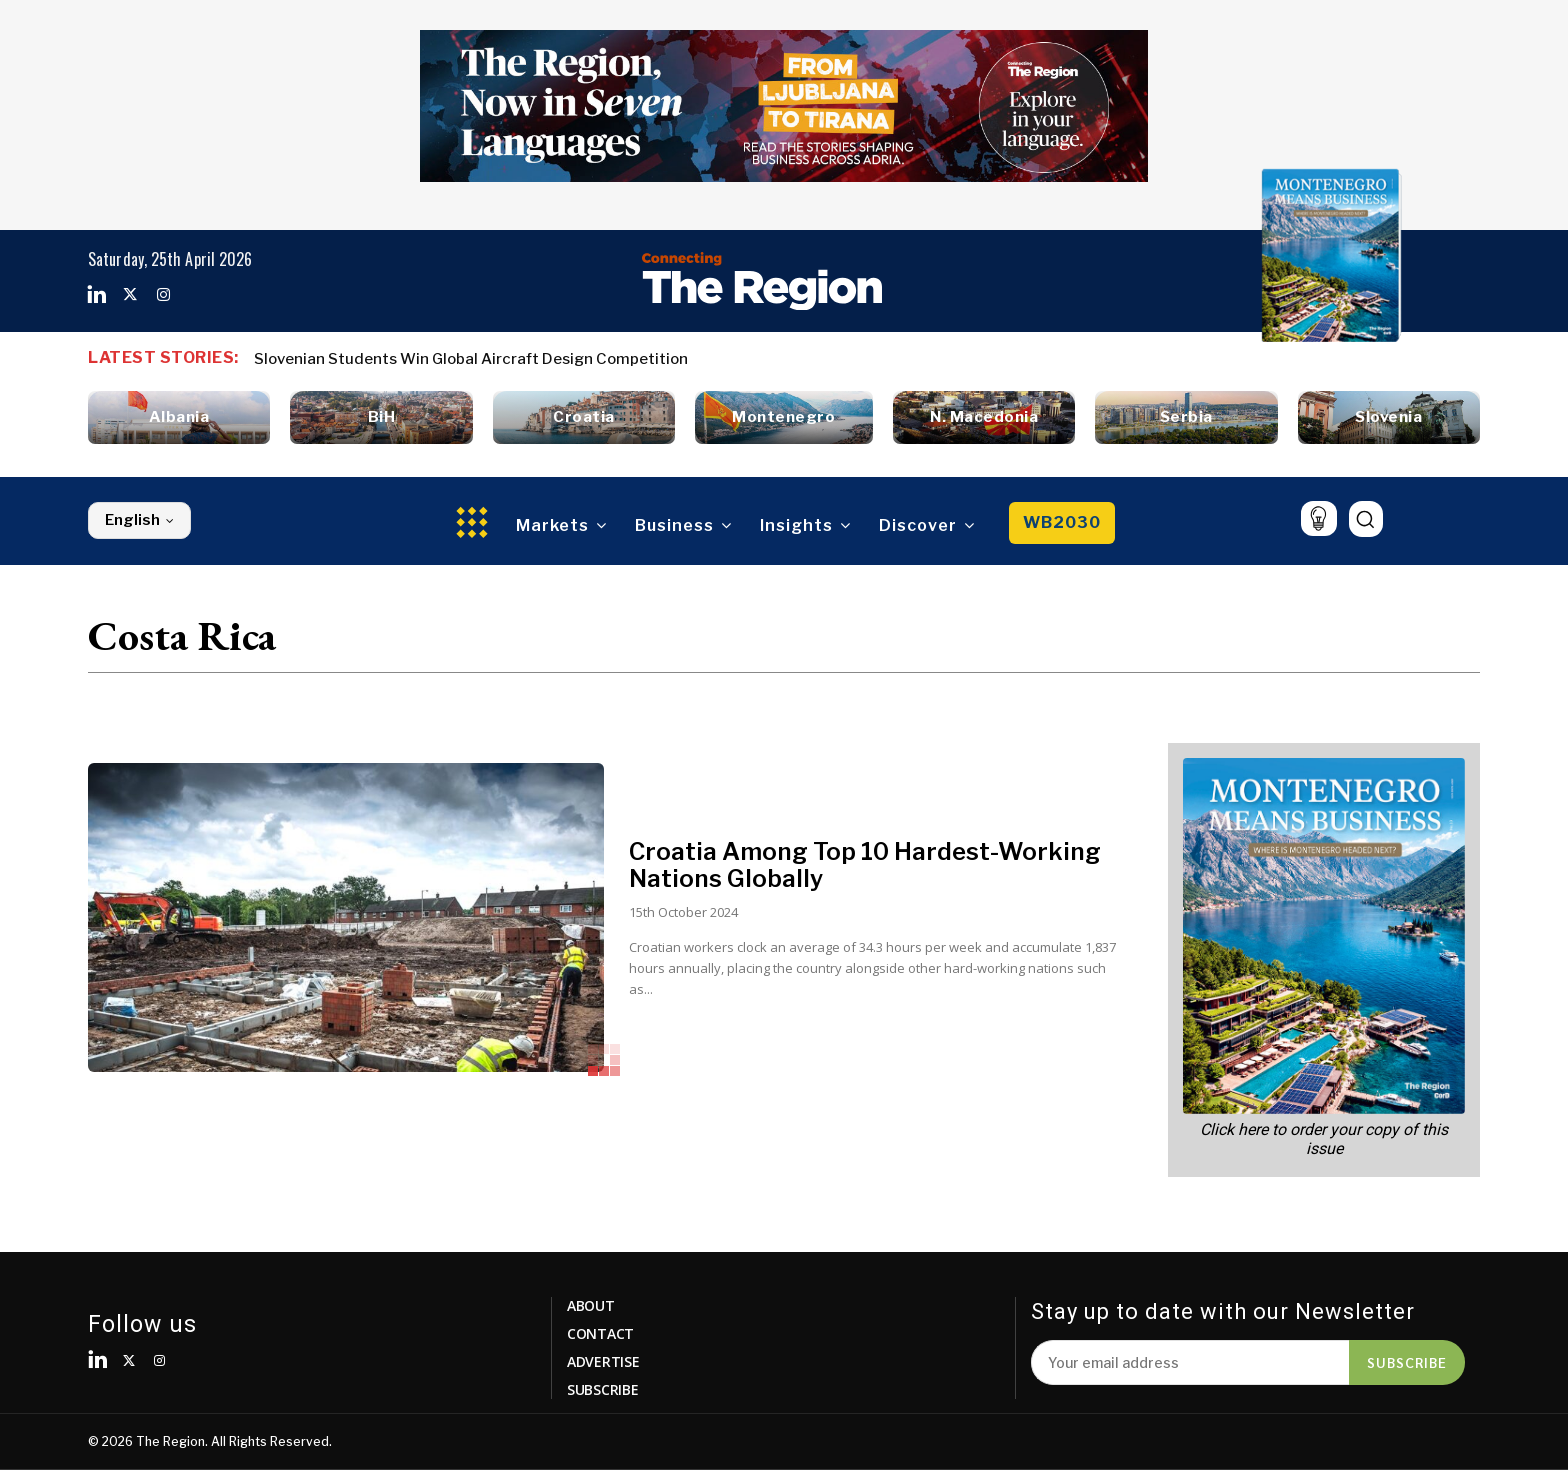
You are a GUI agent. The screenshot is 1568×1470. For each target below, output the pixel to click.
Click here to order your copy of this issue (1324, 1139)
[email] (1190, 1362)
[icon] (1318, 518)
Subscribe (1407, 1362)
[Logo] (762, 281)
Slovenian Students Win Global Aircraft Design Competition (471, 359)
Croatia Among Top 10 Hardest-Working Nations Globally (865, 864)
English (139, 520)
